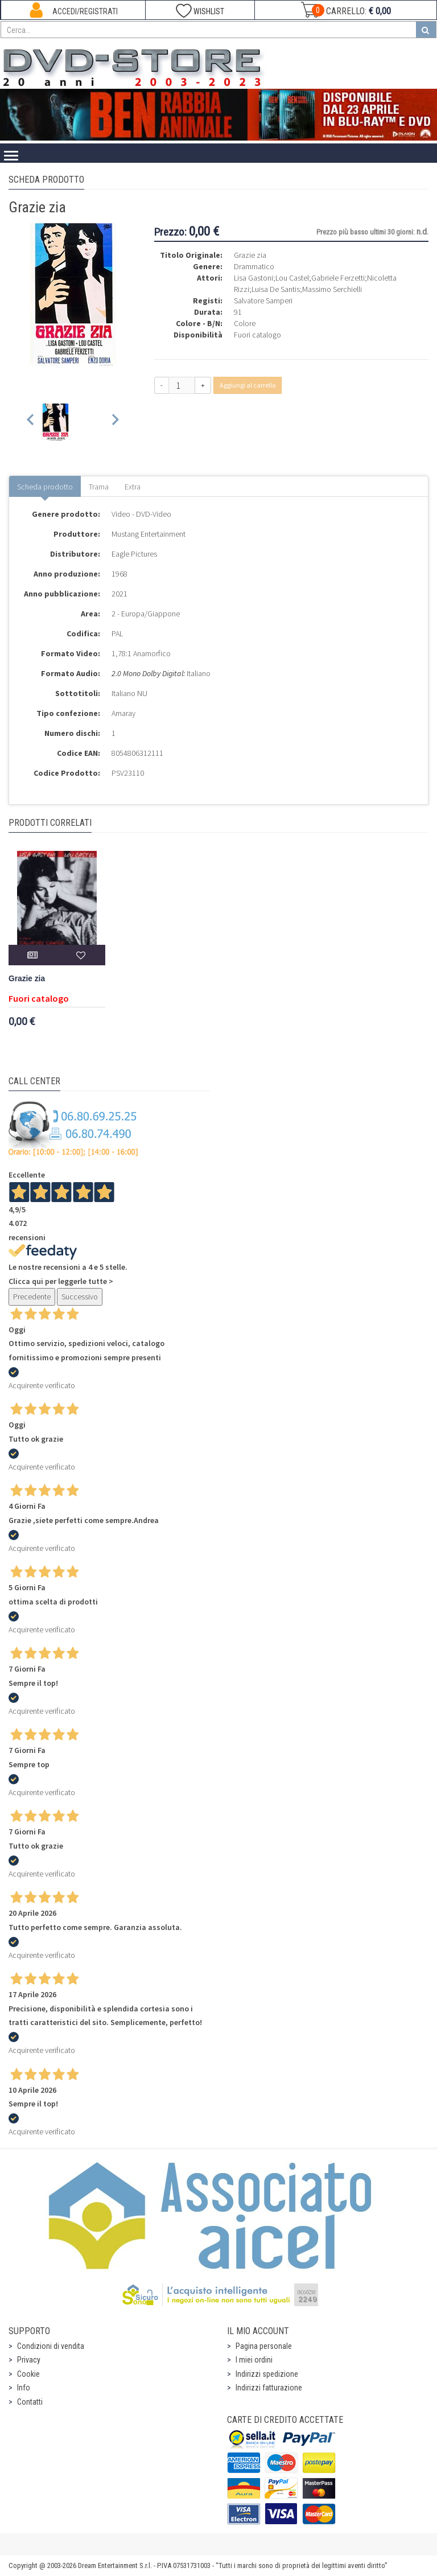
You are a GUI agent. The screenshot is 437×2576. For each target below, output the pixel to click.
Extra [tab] (133, 487)
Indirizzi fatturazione (269, 2387)
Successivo (79, 1296)
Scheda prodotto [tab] (45, 487)
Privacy (28, 2359)
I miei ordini (254, 2359)
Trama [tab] (99, 487)
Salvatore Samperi (263, 300)
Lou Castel (292, 278)
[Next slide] (115, 422)
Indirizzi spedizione (267, 2374)
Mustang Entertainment (148, 534)
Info (23, 2387)
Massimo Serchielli (332, 289)
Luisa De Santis (276, 289)
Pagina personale (264, 2346)
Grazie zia (27, 978)
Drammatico (254, 266)
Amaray (123, 713)
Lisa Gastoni (253, 278)
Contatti (30, 2401)
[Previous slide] (31, 422)
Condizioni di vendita (50, 2346)
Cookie (28, 2374)
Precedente (32, 1296)
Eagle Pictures (134, 554)
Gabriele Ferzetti (338, 278)
